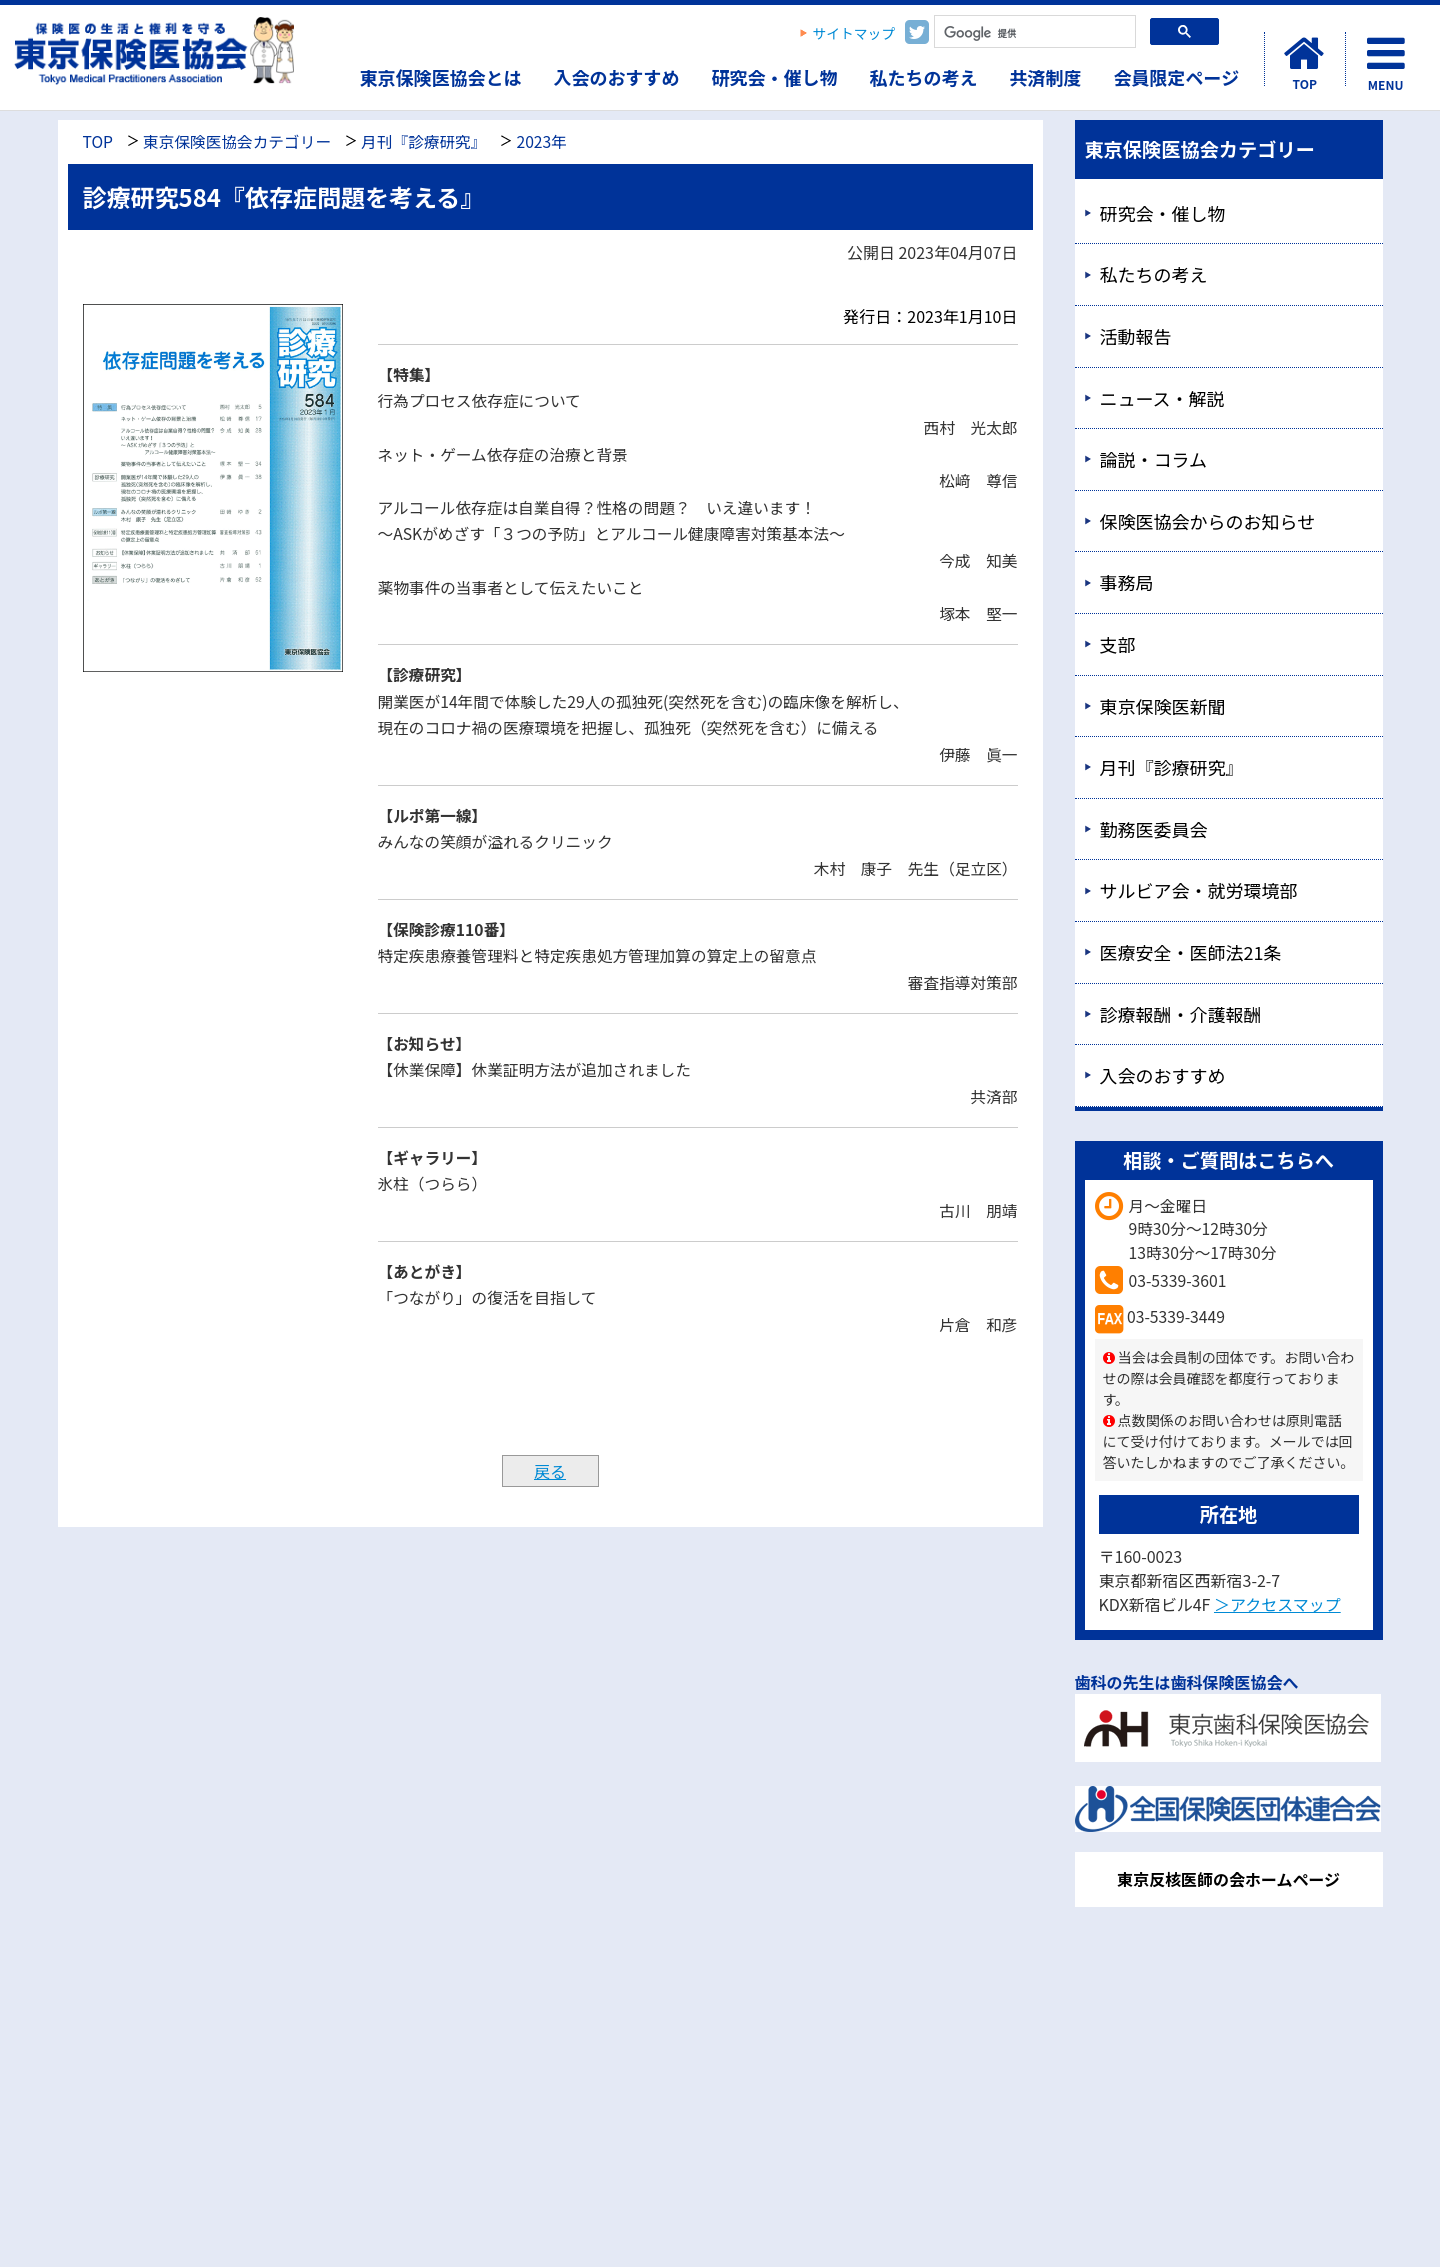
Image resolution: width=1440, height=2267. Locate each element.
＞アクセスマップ (1277, 1604)
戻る (550, 1471)
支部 (1118, 644)
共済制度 (1046, 77)
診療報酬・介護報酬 (1181, 1014)
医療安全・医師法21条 (1191, 952)
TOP (98, 141)
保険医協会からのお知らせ (1208, 521)
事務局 (1127, 582)
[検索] (1033, 33)
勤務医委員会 (1154, 829)
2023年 (541, 141)
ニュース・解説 (1162, 398)
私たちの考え (924, 77)
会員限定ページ (1177, 77)
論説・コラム (1153, 459)
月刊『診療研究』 (423, 141)
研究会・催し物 (775, 77)
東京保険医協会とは (441, 77)
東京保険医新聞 (1163, 706)
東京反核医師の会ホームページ (1228, 1879)
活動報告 (1136, 336)
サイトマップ (854, 33)
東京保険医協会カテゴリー (237, 141)
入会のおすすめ (617, 77)
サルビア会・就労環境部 (1199, 890)
